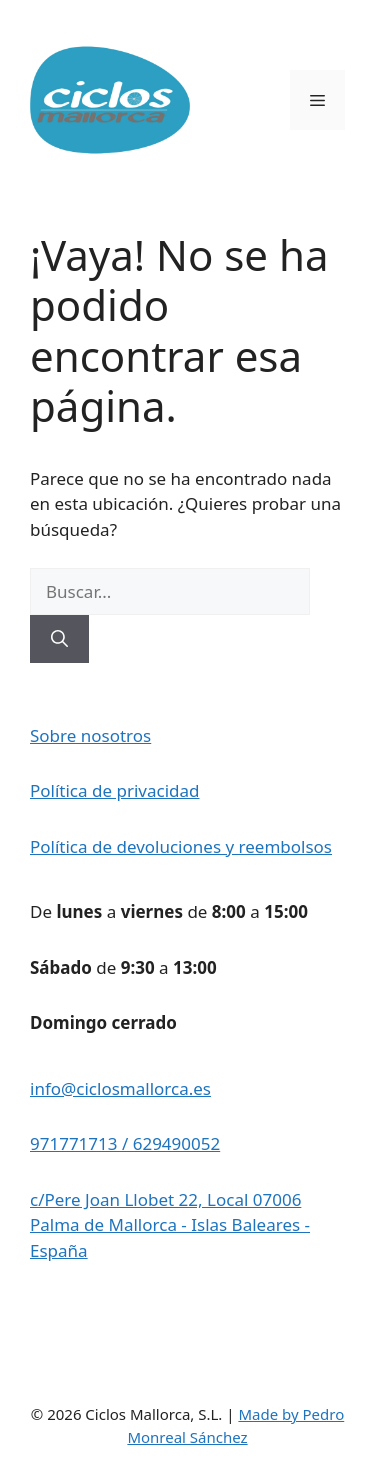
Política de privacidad (114, 790)
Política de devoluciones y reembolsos (181, 846)
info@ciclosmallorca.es (120, 1088)
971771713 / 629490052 (125, 1143)
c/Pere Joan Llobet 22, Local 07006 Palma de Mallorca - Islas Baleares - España (170, 1225)
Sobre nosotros (90, 735)
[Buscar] (59, 639)
